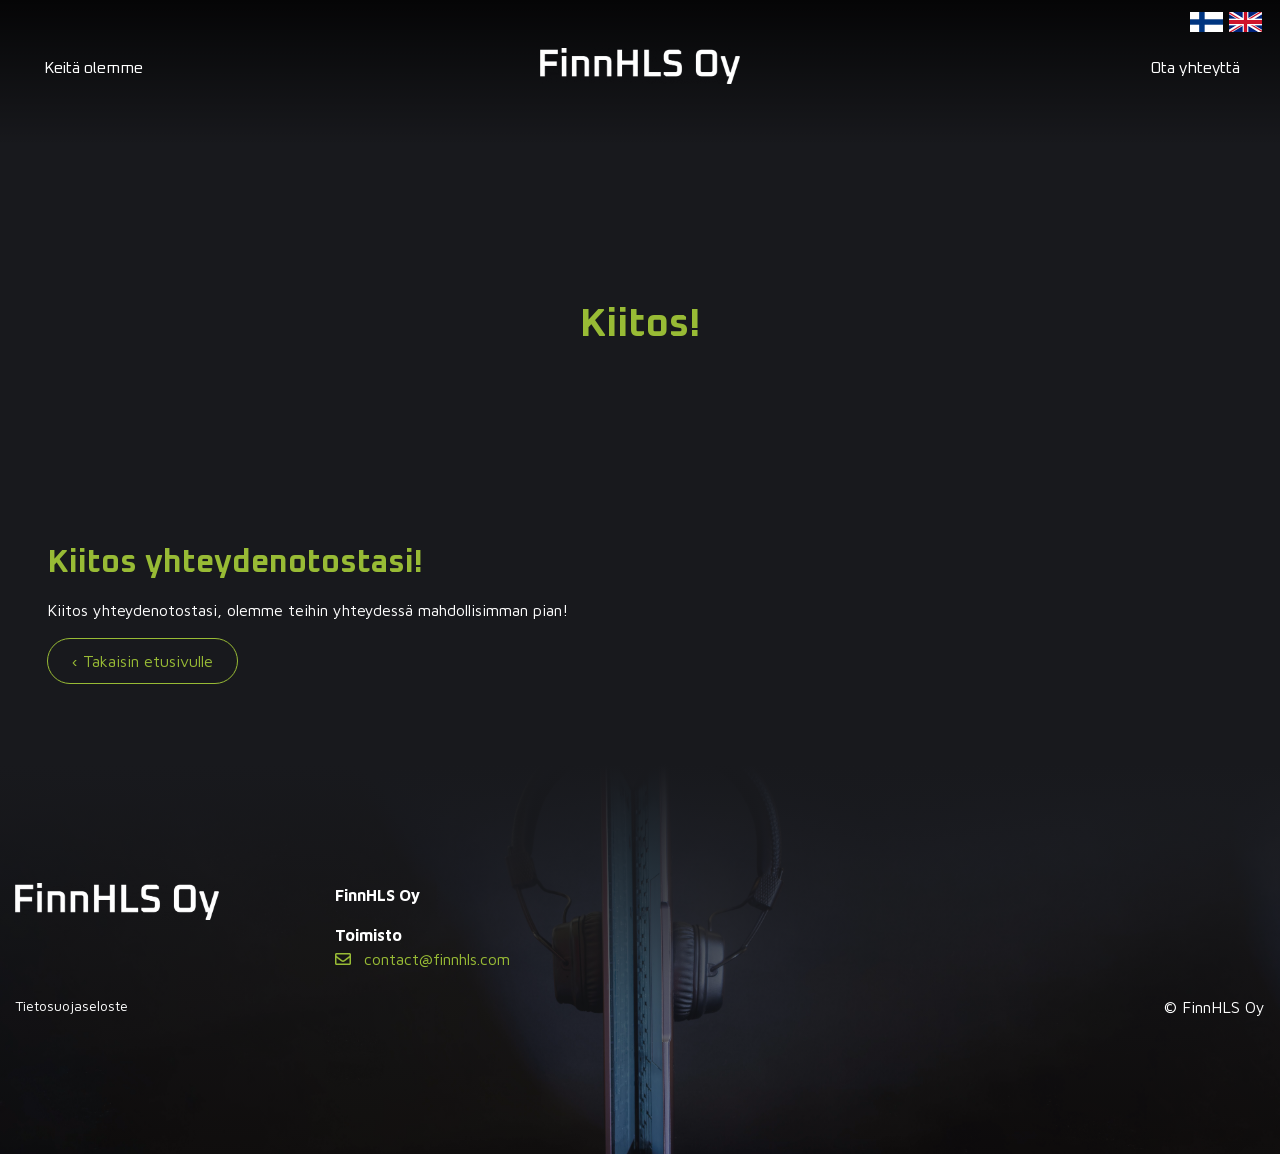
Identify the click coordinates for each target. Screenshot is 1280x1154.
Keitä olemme (93, 68)
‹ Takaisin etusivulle (142, 661)
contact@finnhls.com (422, 959)
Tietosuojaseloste (71, 1005)
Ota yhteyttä (1195, 68)
